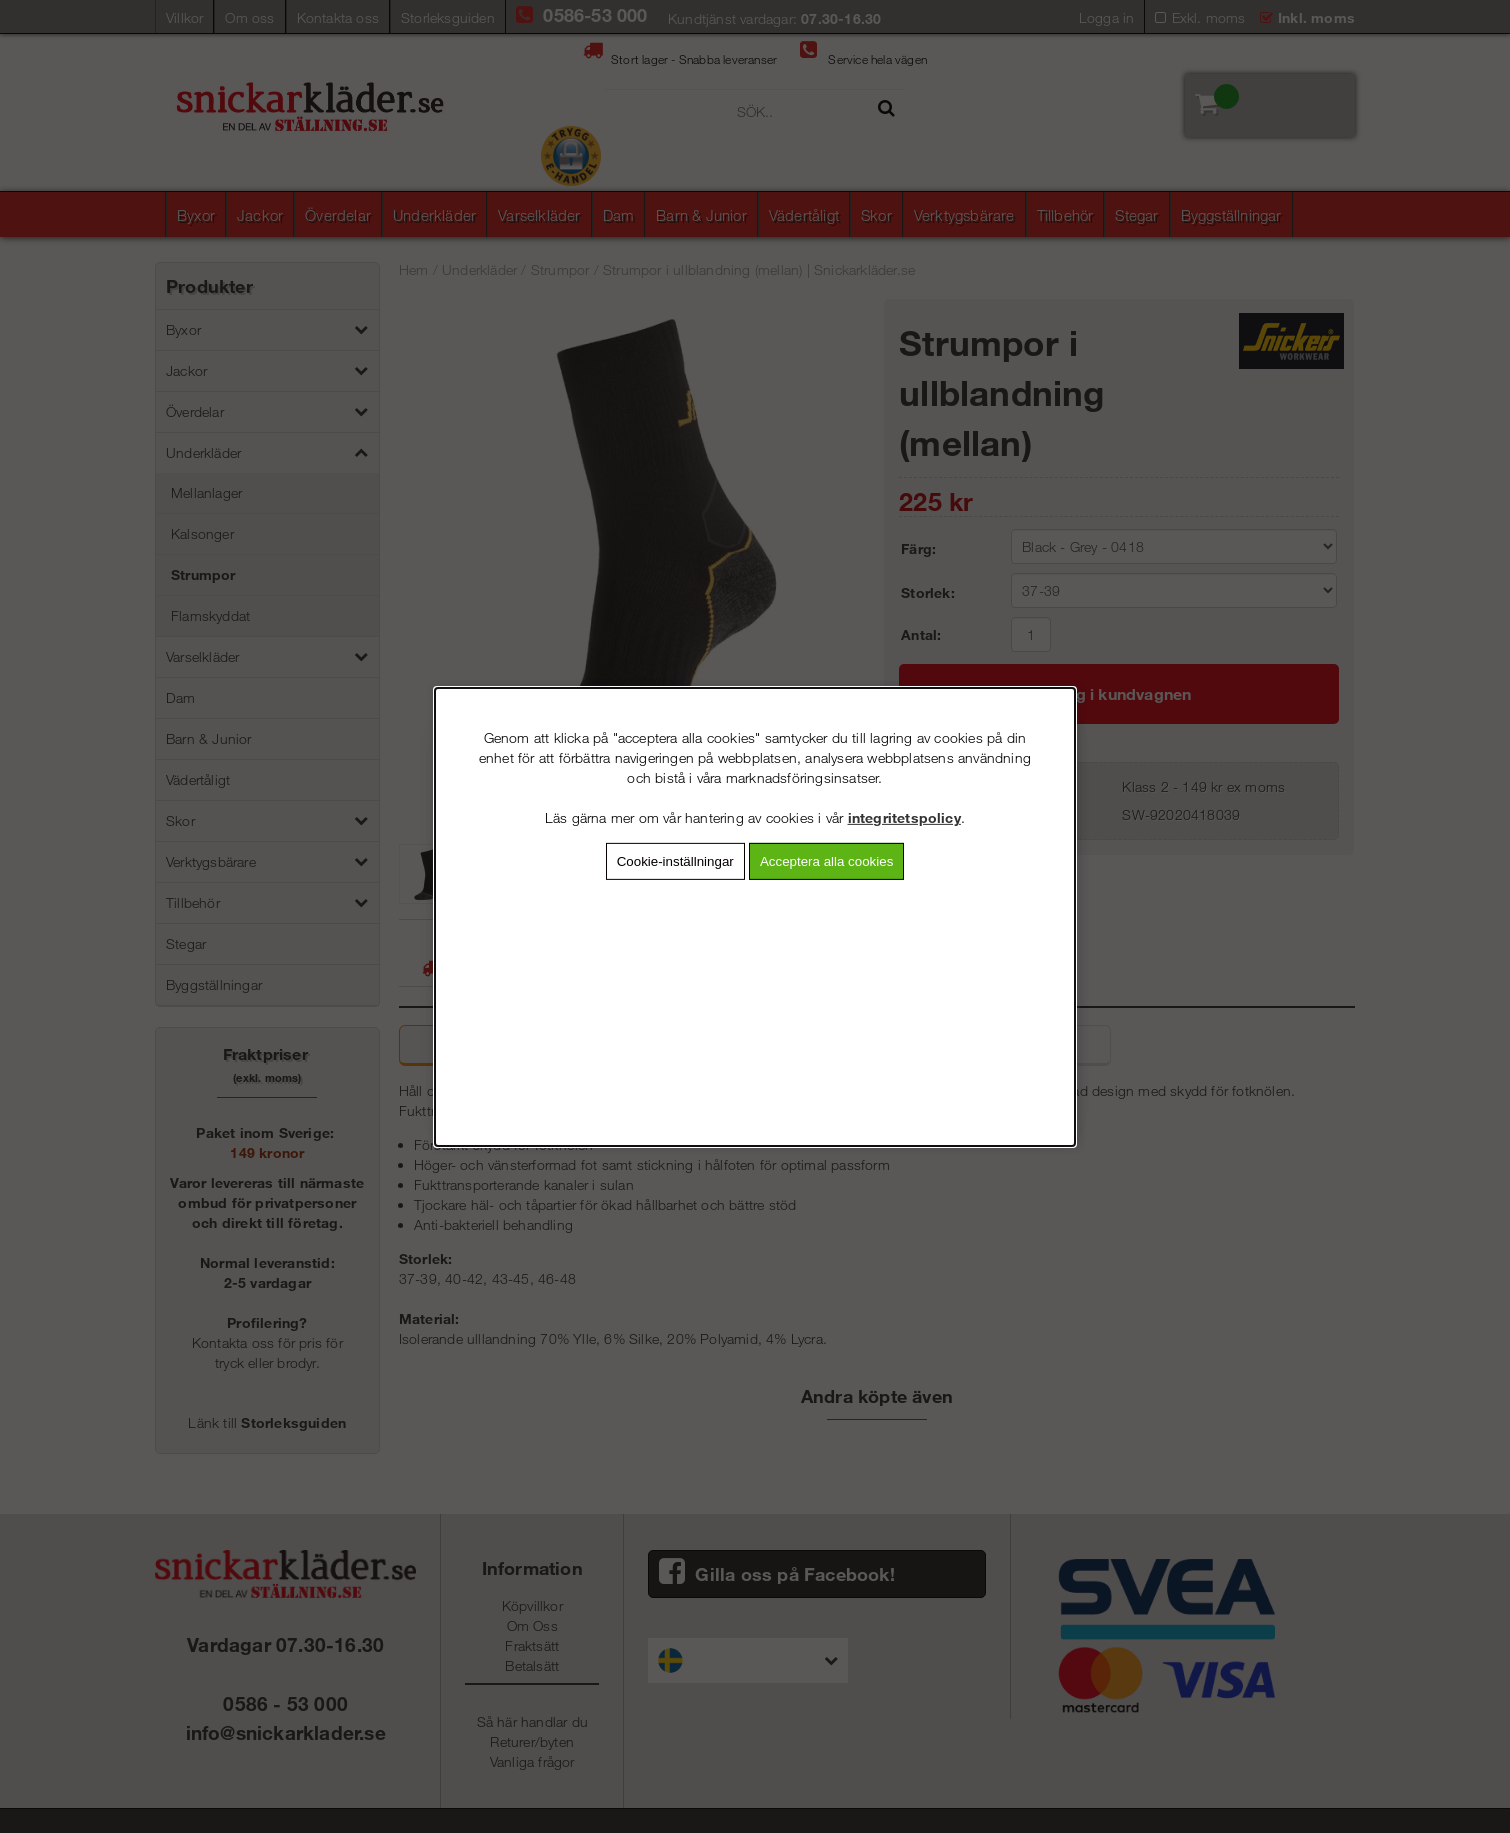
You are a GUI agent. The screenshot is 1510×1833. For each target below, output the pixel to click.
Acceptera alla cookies (826, 860)
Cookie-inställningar (675, 860)
